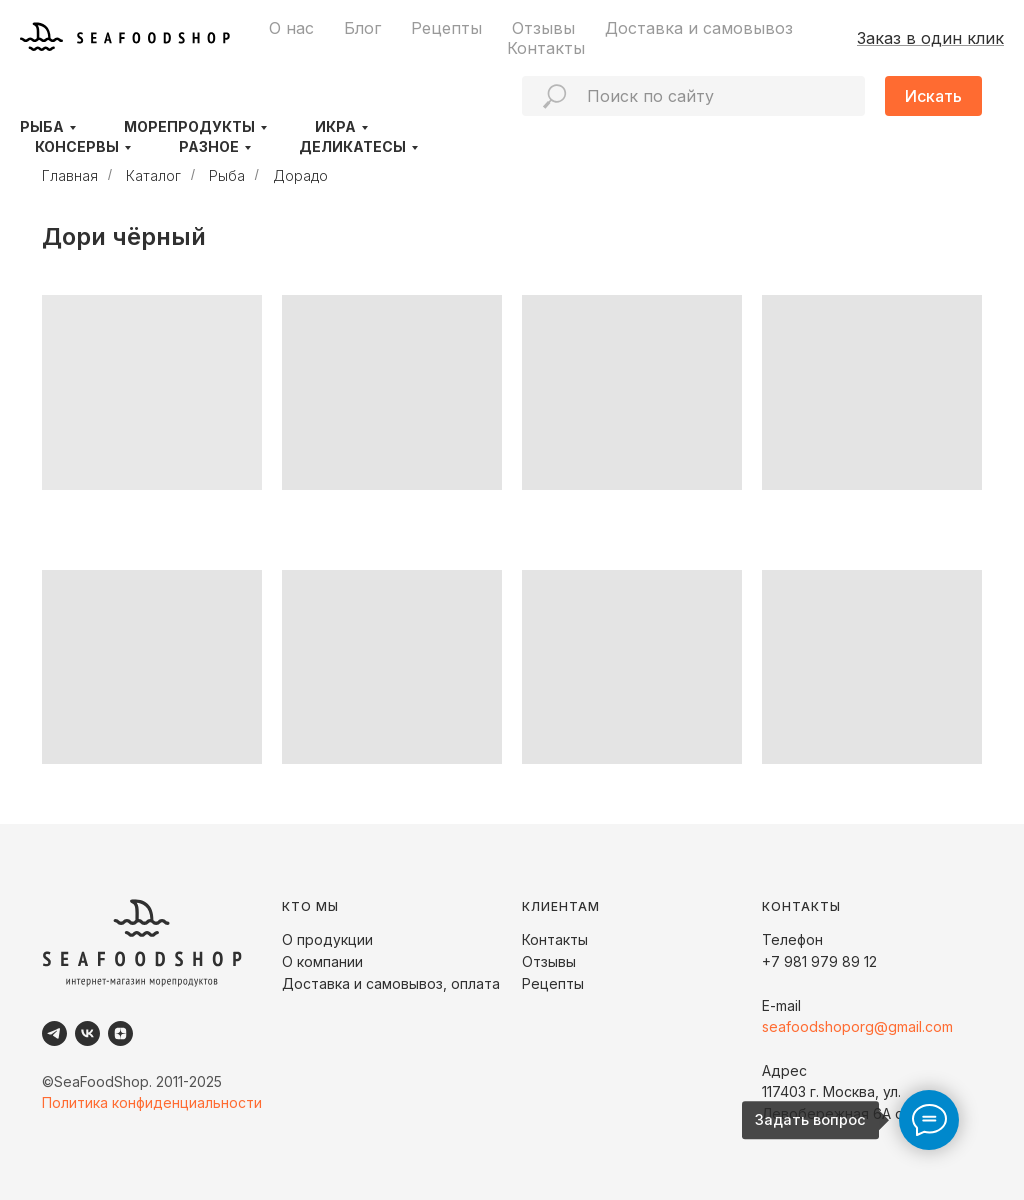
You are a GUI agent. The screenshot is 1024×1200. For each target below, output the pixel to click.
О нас (291, 28)
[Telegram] (54, 1033)
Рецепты (446, 28)
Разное (209, 146)
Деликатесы (352, 146)
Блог (362, 28)
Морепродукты (189, 126)
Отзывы (543, 28)
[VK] (87, 1033)
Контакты (546, 48)
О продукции (327, 939)
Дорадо (300, 175)
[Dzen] (120, 1033)
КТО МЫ (310, 906)
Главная (70, 175)
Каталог (153, 175)
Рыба (42, 126)
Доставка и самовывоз (699, 28)
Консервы (77, 146)
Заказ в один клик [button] (930, 38)
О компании (322, 961)
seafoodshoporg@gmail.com (857, 1026)
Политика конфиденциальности (152, 1102)
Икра (335, 126)
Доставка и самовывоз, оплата (391, 983)
